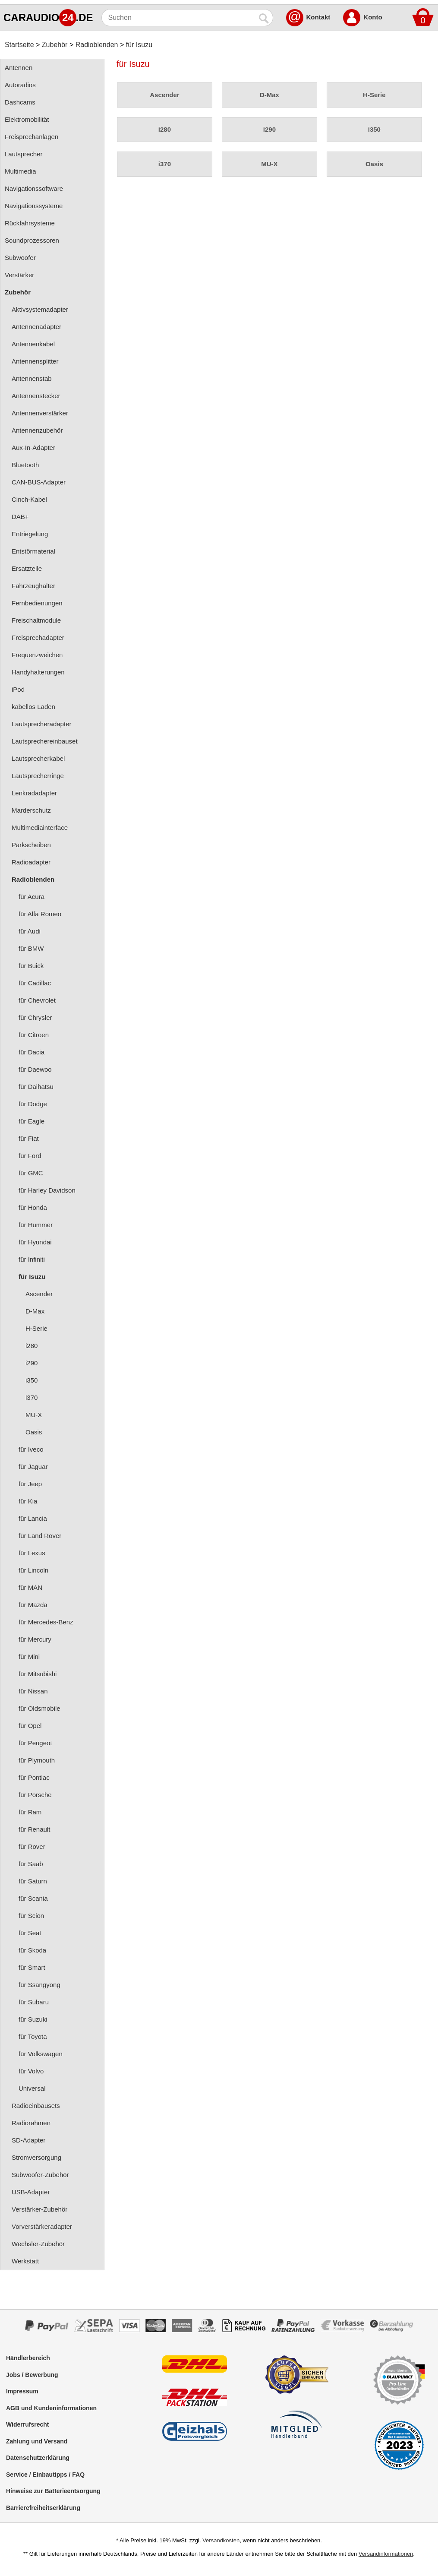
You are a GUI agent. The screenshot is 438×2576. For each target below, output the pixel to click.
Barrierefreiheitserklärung (43, 2507)
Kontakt (318, 17)
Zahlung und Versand (36, 2441)
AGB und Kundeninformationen (51, 2408)
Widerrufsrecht (27, 2424)
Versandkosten (220, 2540)
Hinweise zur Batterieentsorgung (53, 2490)
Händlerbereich (28, 2357)
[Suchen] (178, 17)
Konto (372, 17)
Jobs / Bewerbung (32, 2374)
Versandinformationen (386, 2554)
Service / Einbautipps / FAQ (45, 2474)
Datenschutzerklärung (37, 2457)
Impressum (22, 2391)
